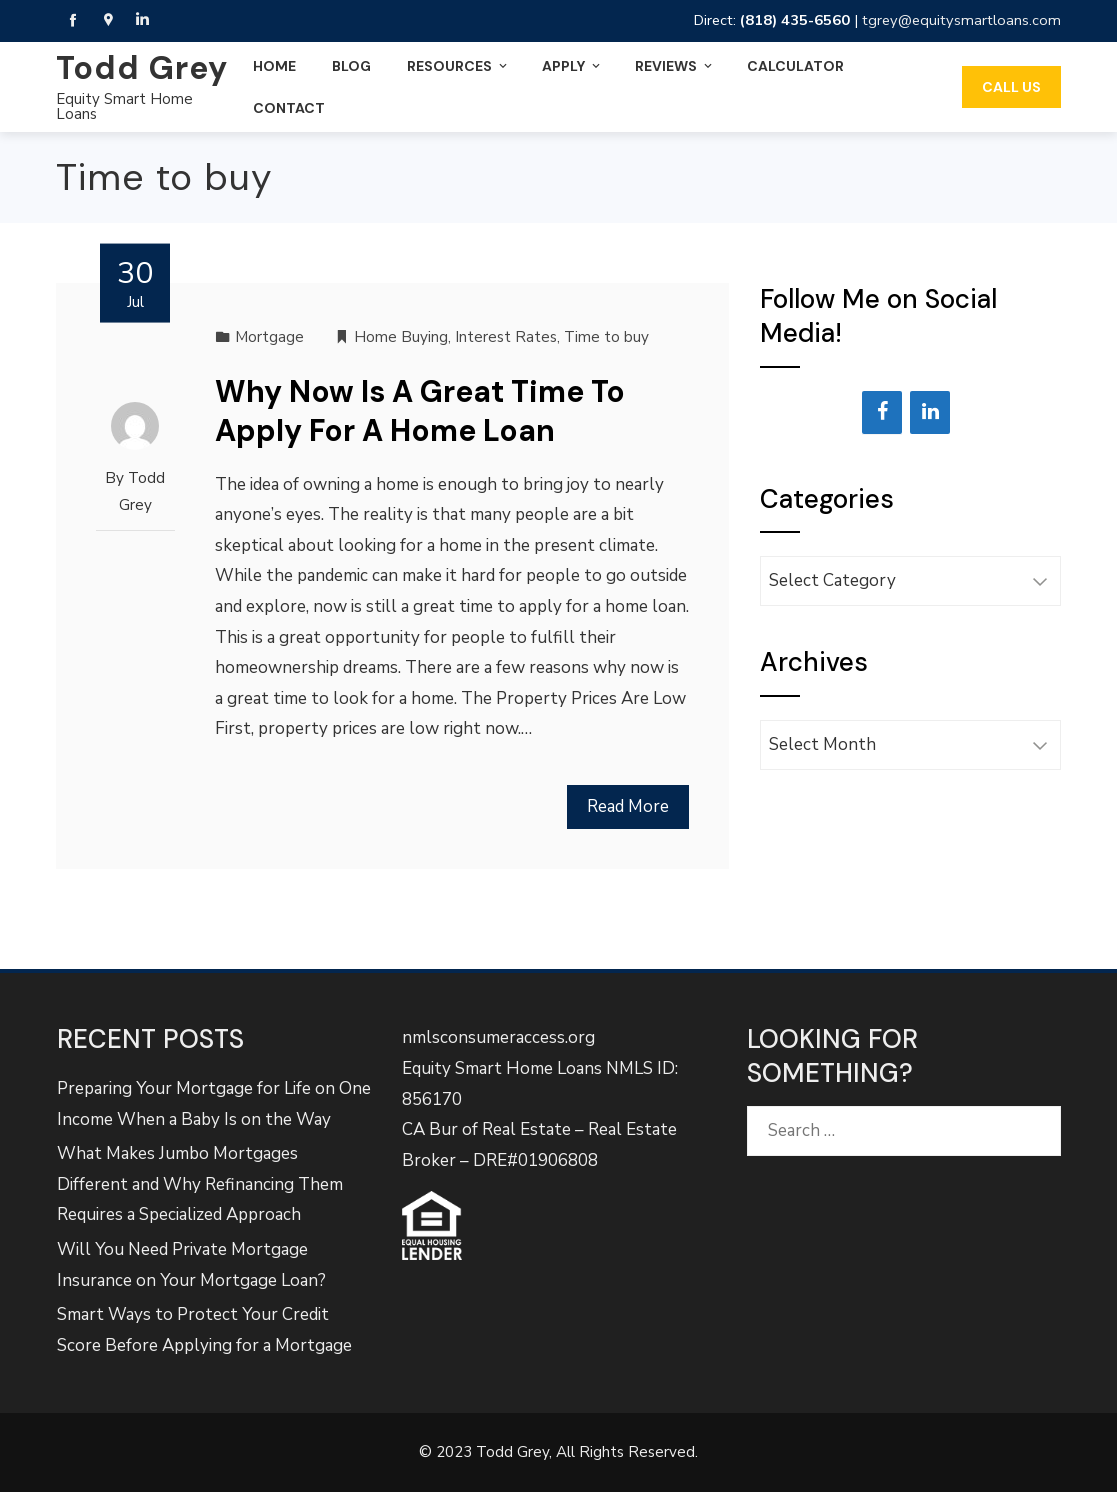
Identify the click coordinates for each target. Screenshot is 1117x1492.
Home (274, 66)
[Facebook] (882, 412)
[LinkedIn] (930, 412)
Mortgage (269, 337)
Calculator (795, 66)
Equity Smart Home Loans (124, 106)
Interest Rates (506, 337)
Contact (289, 108)
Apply (572, 66)
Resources (458, 66)
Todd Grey (142, 68)
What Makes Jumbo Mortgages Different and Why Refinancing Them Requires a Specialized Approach (200, 1184)
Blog (351, 66)
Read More (628, 806)
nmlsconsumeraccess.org (498, 1037)
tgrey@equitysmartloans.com (961, 20)
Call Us (1011, 87)
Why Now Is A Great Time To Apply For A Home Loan (420, 411)
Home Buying (401, 337)
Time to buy (606, 337)
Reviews (675, 66)
